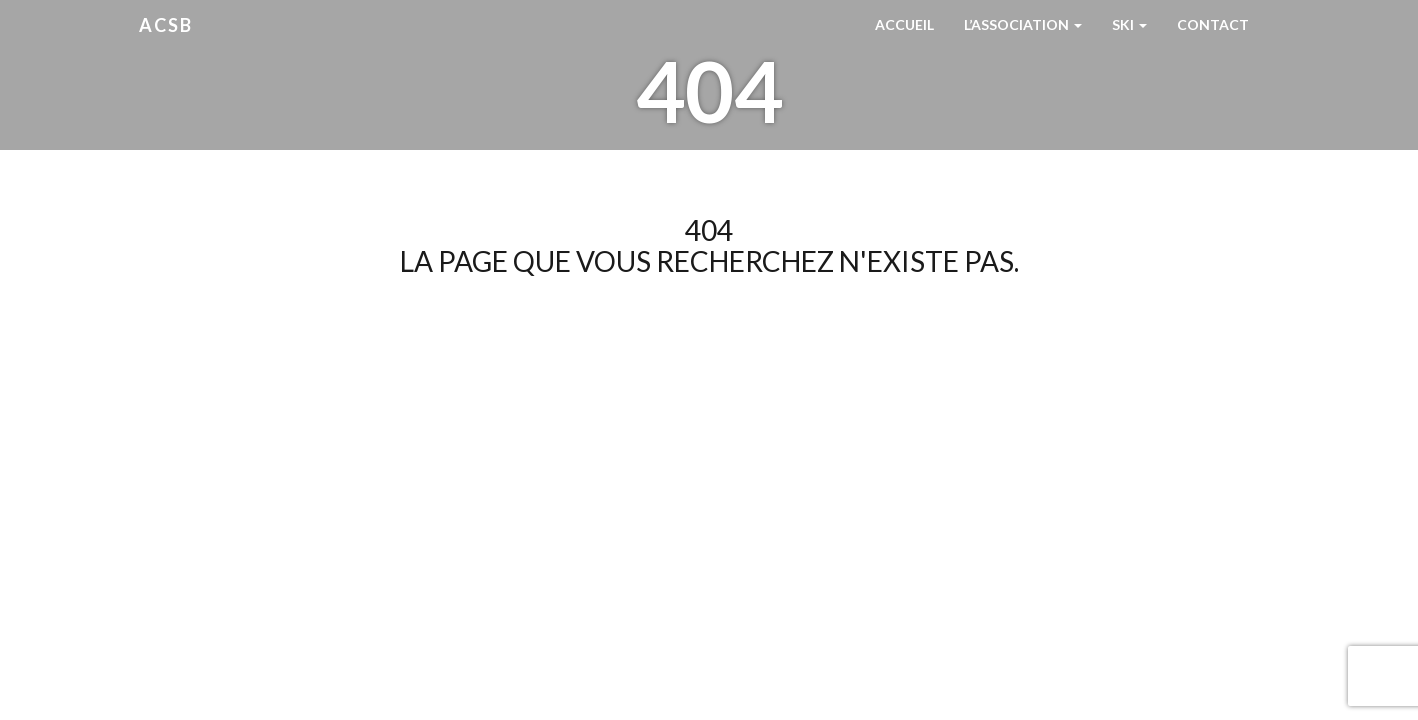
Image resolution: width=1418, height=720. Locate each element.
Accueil (904, 24)
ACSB (166, 25)
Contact (1213, 24)
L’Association (1023, 24)
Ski (1129, 24)
